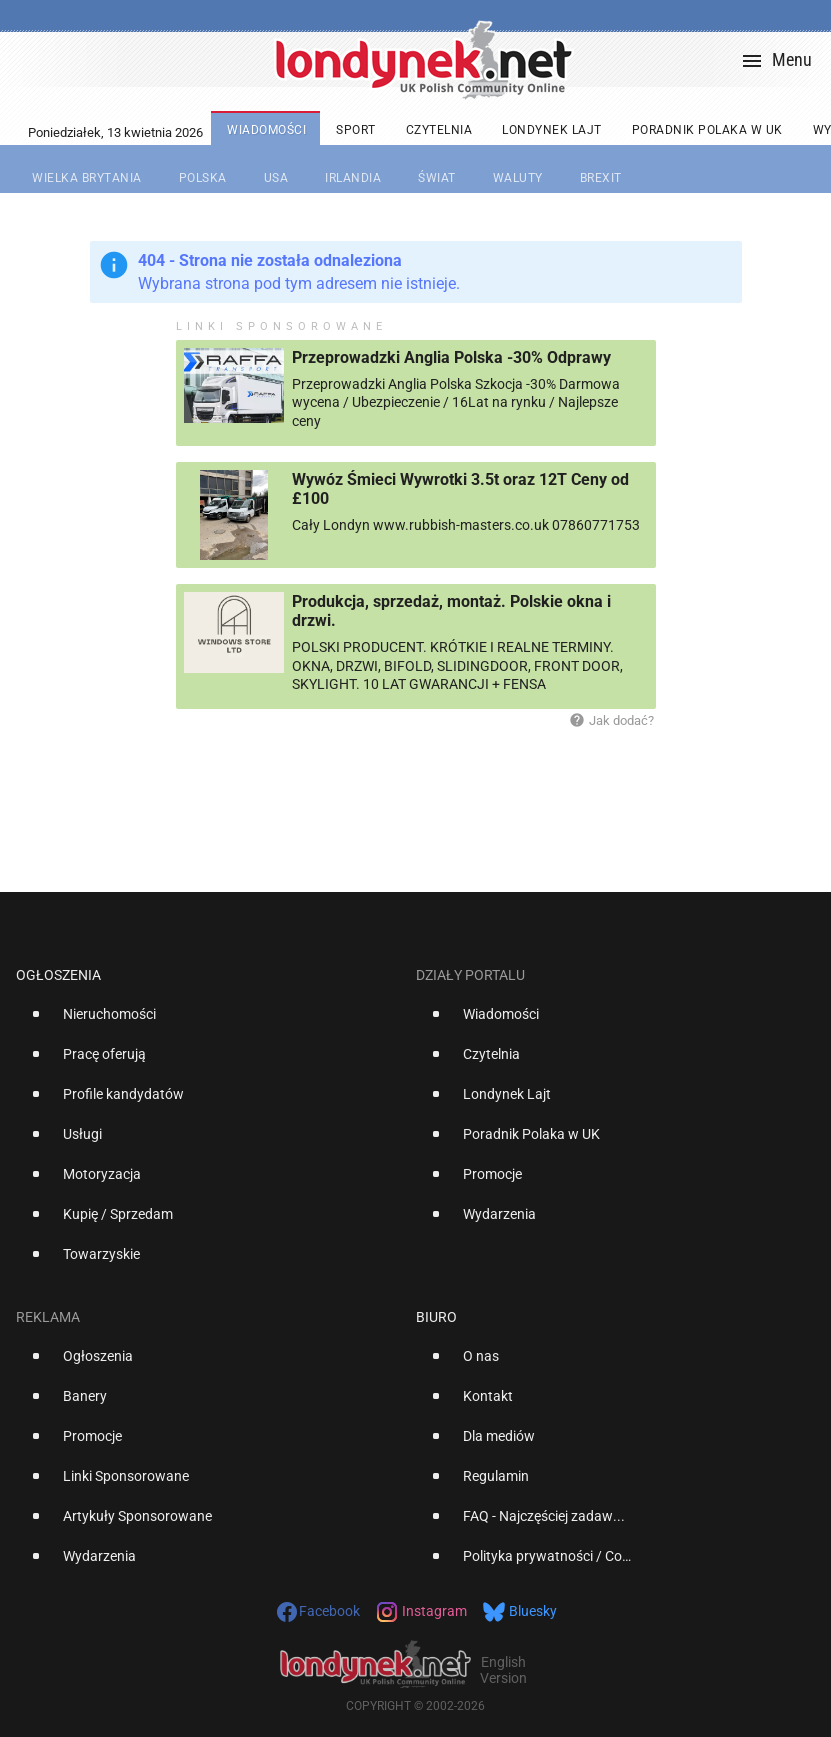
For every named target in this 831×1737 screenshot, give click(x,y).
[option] (208, 1022)
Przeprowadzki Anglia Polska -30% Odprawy (451, 357)
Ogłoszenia (58, 975)
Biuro (436, 1317)
